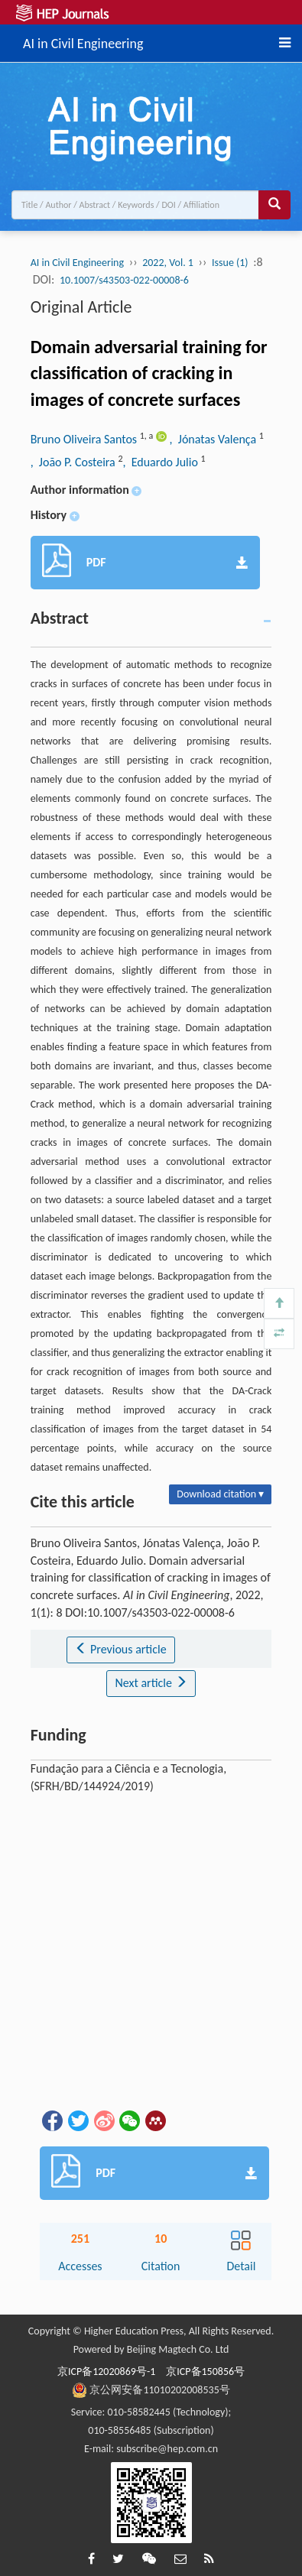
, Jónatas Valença (214, 439)
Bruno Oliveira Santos (85, 439)
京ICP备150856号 (205, 2371)
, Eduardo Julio (161, 462)
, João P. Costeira (75, 462)
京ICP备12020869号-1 (106, 2371)
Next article (151, 1683)
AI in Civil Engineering (83, 41)
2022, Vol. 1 (167, 262)
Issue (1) (230, 262)
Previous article (120, 1649)
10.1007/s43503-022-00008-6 (124, 280)
